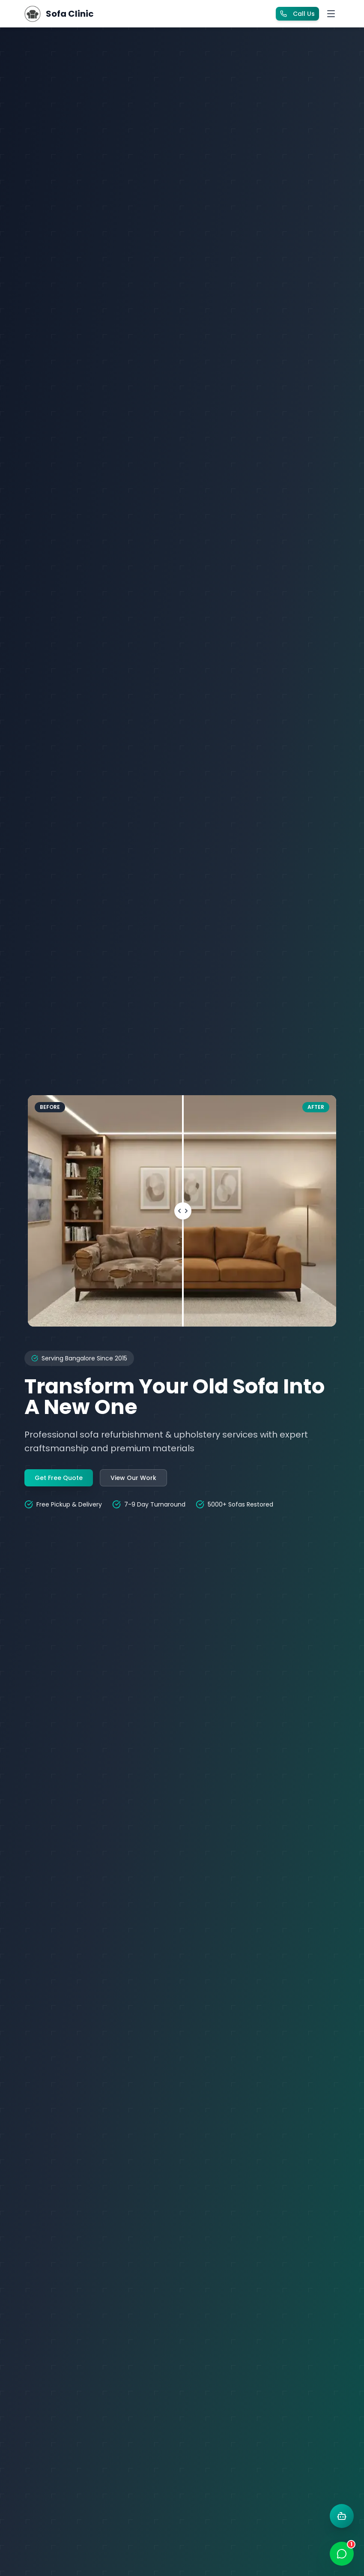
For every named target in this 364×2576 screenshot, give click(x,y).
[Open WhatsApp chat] (342, 2554)
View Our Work (133, 1478)
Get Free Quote (59, 1478)
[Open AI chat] (342, 2516)
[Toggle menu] (331, 13)
